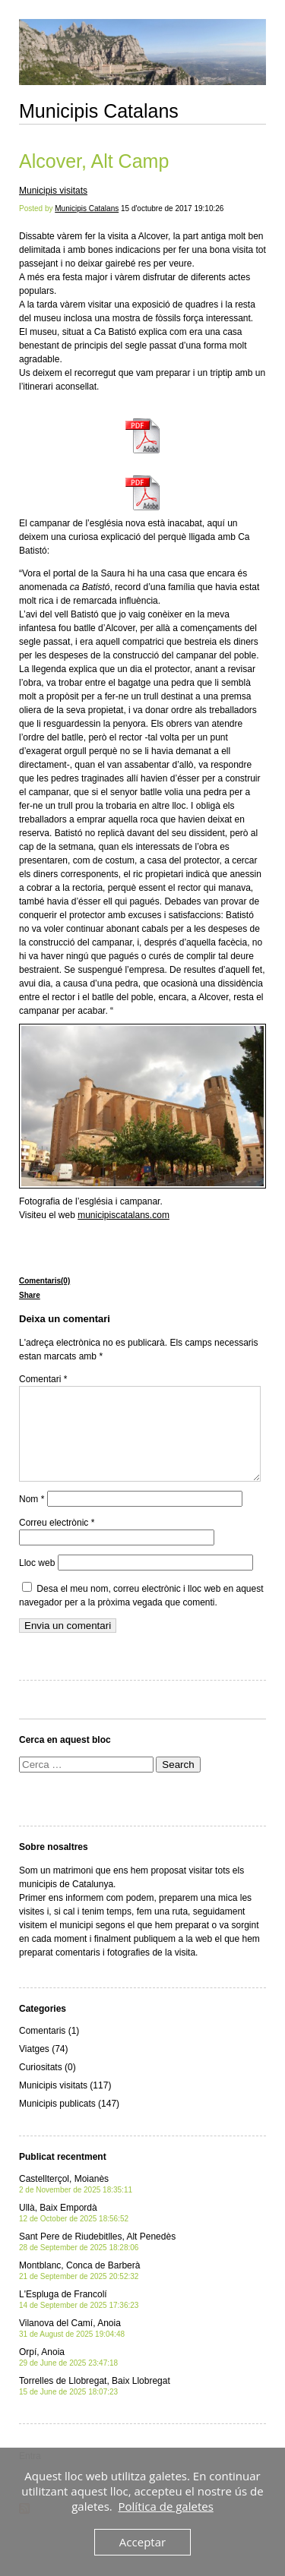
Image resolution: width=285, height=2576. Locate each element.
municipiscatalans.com (123, 1215)
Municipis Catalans (99, 111)
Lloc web (37, 1581)
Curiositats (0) (47, 2085)
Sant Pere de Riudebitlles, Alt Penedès (97, 2259)
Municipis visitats (53, 190)
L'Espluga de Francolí (78, 2317)
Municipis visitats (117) (65, 2103)
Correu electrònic (56, 1541)
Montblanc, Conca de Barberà (79, 2288)
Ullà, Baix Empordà (73, 2231)
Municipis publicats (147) (69, 2122)
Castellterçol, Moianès (75, 2202)
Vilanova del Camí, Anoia (72, 2346)
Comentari (43, 1379)
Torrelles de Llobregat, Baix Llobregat (94, 2404)
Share (29, 1295)
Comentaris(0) (44, 1281)
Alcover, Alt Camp (94, 161)
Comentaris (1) (49, 2049)
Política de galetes (166, 2506)
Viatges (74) (43, 2067)
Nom (31, 1517)
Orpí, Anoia (68, 2375)
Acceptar (142, 2541)
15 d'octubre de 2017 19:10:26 (172, 208)
